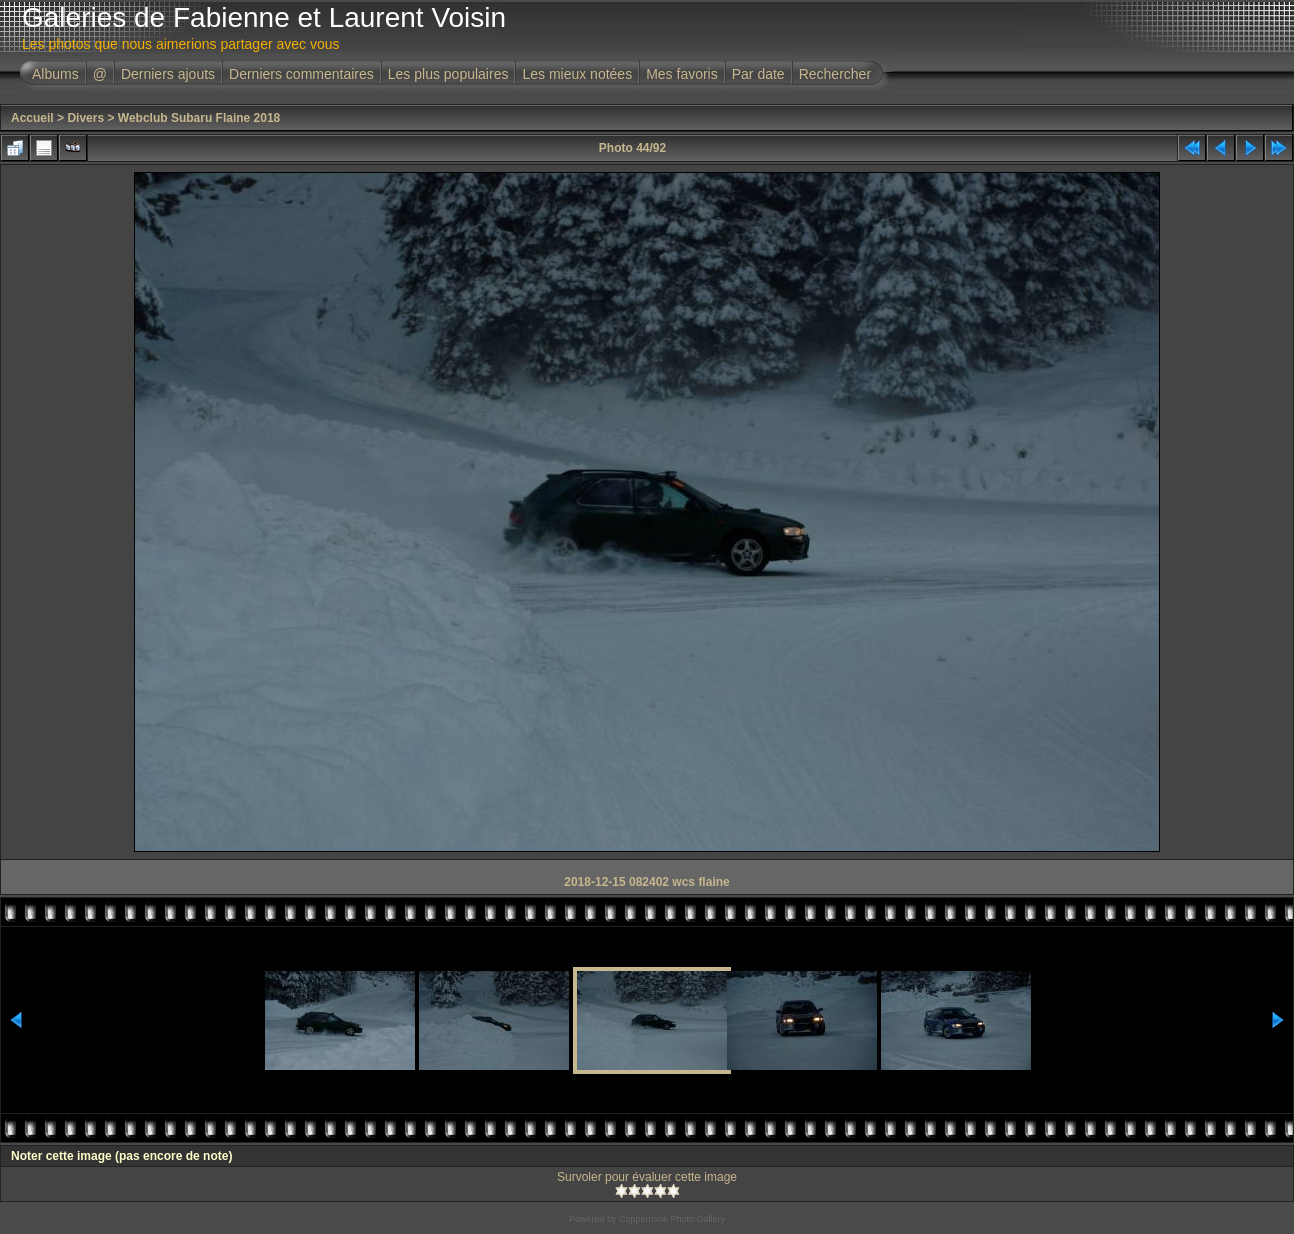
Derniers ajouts (168, 74)
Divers (85, 118)
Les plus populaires (448, 74)
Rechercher (835, 74)
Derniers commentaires (301, 74)
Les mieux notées (577, 74)
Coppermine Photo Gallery (672, 1219)
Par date (758, 74)
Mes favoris (682, 74)
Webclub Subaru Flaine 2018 (199, 118)
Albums (55, 74)
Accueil (32, 118)
